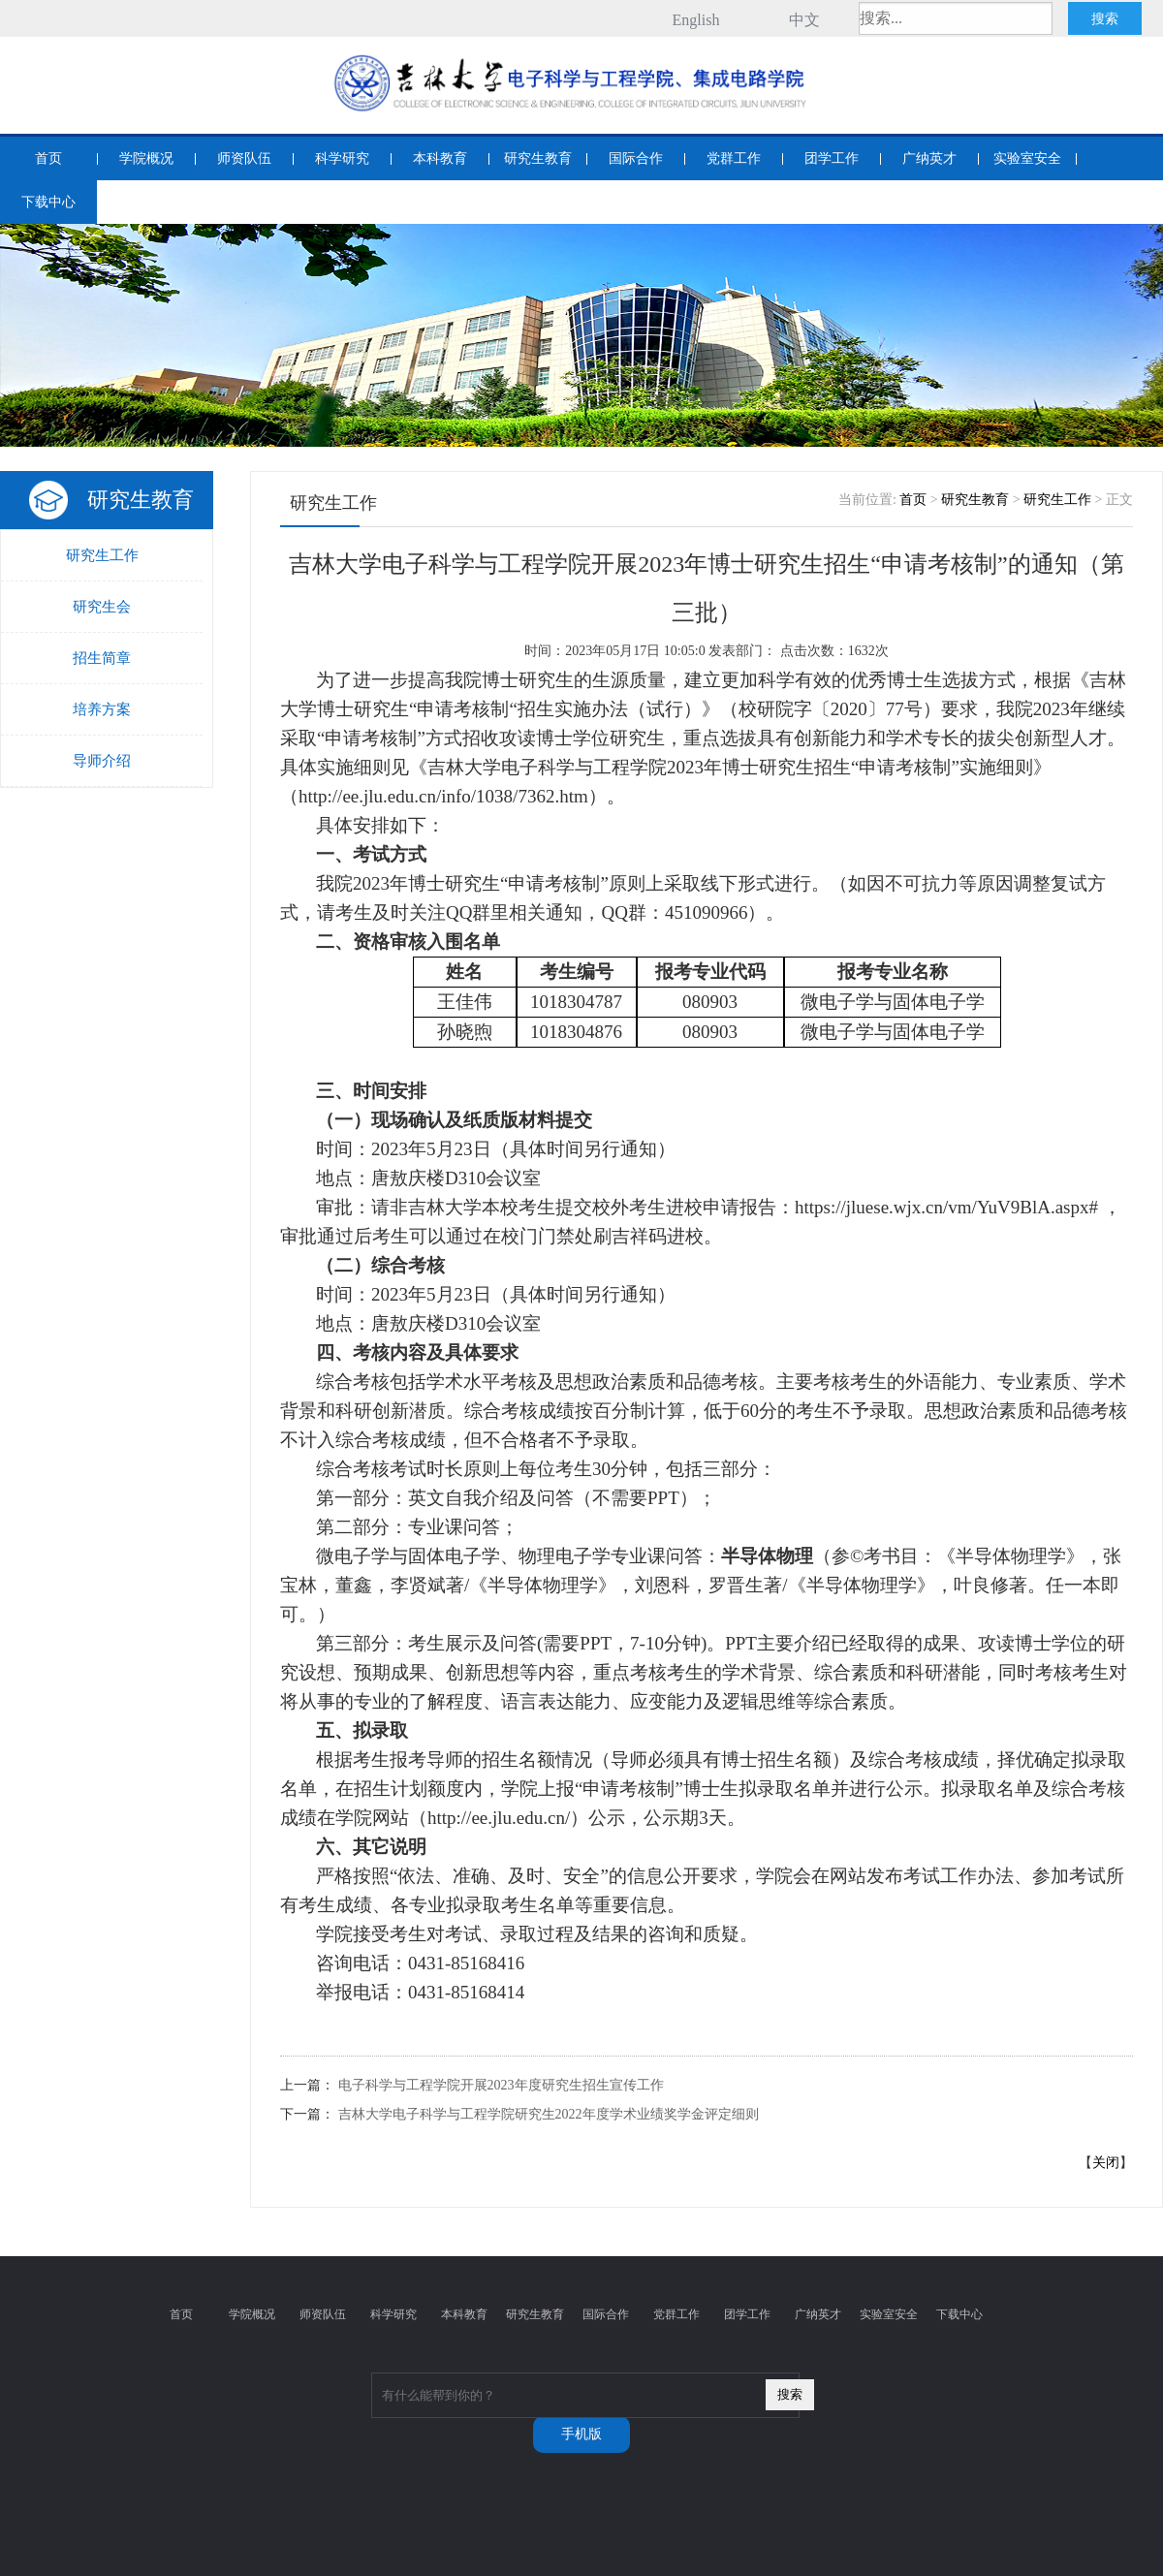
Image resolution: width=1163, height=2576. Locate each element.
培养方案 (102, 709)
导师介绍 (102, 761)
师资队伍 (244, 158)
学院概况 (146, 158)
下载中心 (48, 202)
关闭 (1105, 2162)
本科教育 (440, 158)
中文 (804, 20)
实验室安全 (1027, 158)
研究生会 (102, 606)
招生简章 (102, 658)
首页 (48, 158)
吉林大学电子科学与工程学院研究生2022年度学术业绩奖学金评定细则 (548, 2114)
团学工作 (831, 158)
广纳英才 (929, 158)
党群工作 (734, 158)
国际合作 (636, 158)
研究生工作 (102, 555)
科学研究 (342, 158)
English (696, 20)
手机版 (581, 2434)
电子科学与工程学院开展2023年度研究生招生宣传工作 (501, 2085)
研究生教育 (538, 158)
